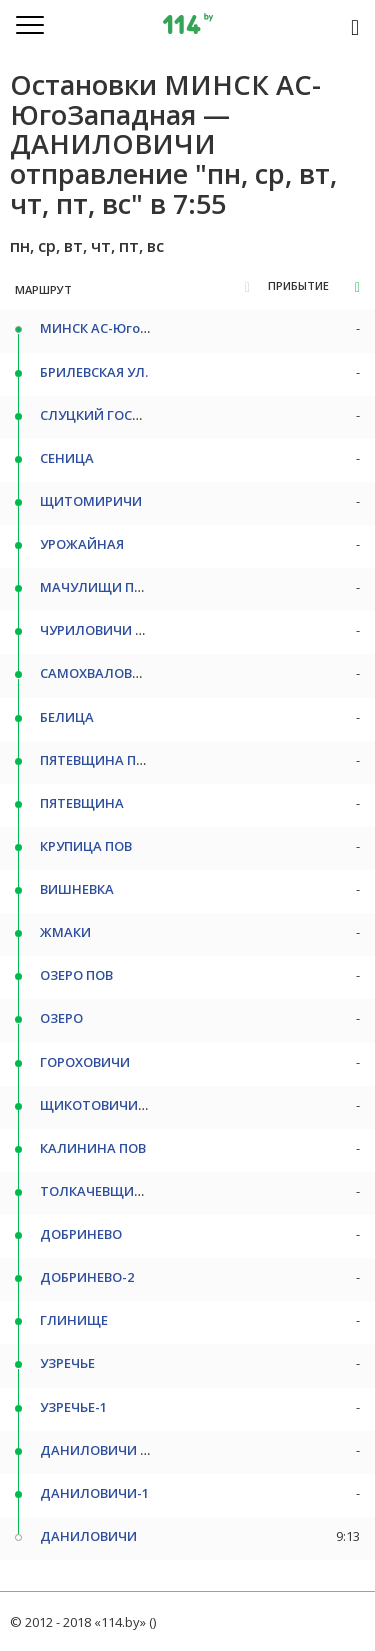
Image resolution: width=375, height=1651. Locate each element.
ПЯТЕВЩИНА (82, 803)
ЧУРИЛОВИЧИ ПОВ (101, 630)
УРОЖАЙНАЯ (82, 544)
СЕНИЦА (67, 458)
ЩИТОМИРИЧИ (91, 501)
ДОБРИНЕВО (81, 1234)
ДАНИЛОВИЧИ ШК (101, 1450)
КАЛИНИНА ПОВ (93, 1148)
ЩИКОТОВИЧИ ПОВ (104, 1105)
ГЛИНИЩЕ (74, 1320)
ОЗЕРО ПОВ (76, 975)
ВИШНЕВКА (77, 889)
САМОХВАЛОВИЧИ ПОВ (115, 673)
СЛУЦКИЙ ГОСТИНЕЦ (109, 415)
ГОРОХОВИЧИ (85, 1062)
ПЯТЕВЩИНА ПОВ (97, 760)
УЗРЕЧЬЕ (67, 1363)
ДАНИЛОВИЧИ (88, 1536)
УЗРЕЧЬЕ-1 (73, 1407)
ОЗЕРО (61, 1018)
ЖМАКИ (65, 932)
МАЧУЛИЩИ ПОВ (96, 587)
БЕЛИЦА (67, 717)
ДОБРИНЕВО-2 (87, 1277)
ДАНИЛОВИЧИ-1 (94, 1493)
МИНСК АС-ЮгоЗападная (123, 328)
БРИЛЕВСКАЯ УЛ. (94, 372)
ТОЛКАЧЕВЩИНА (96, 1191)
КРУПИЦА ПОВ (86, 846)
